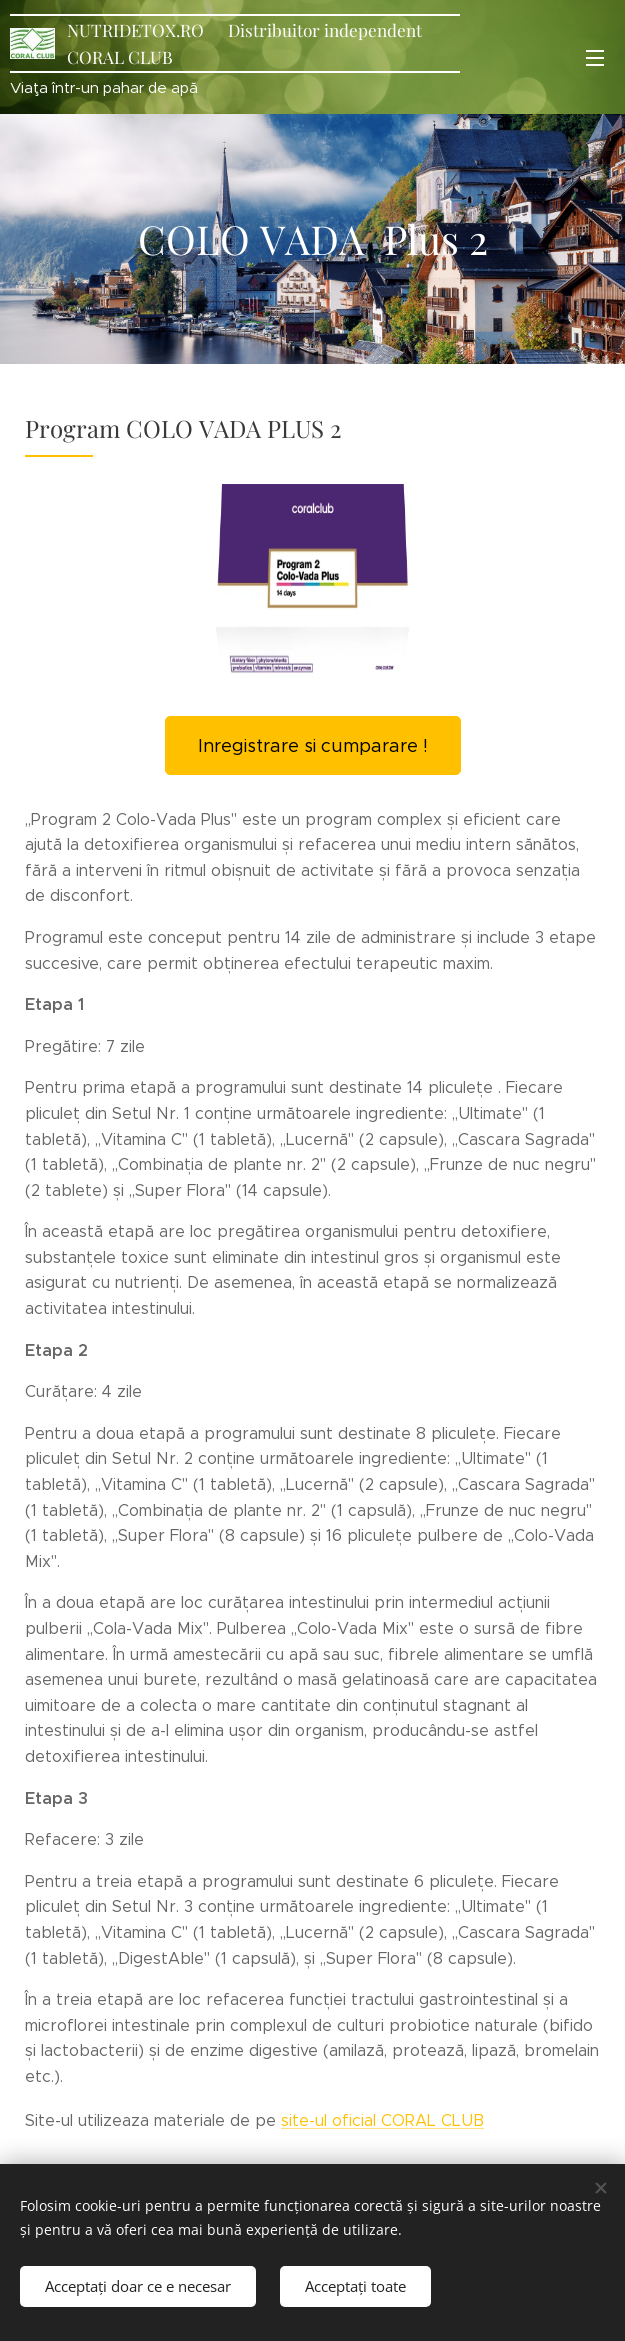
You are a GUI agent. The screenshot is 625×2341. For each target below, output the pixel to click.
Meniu (595, 58)
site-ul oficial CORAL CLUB (382, 2120)
